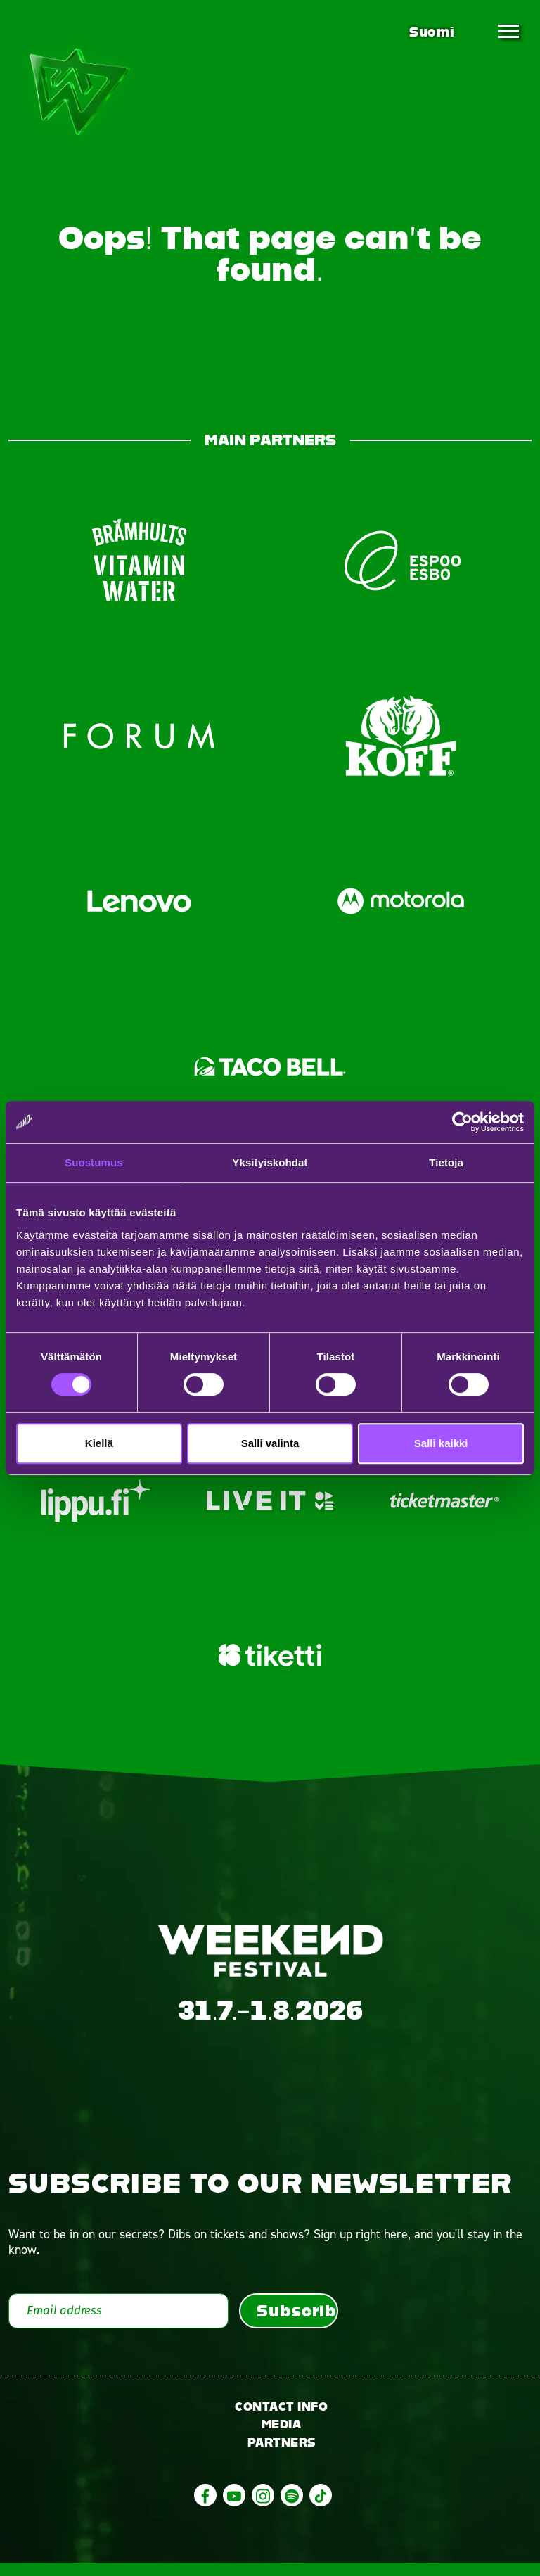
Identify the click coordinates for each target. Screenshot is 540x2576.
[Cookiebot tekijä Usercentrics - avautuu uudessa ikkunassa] (462, 1122)
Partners (282, 2456)
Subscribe (297, 2323)
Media (282, 2437)
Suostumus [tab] (94, 1162)
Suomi (432, 32)
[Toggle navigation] (508, 32)
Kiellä (99, 1443)
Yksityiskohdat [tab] (269, 1162)
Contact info (281, 2419)
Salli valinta (270, 1443)
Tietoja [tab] (446, 1162)
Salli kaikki (441, 1443)
